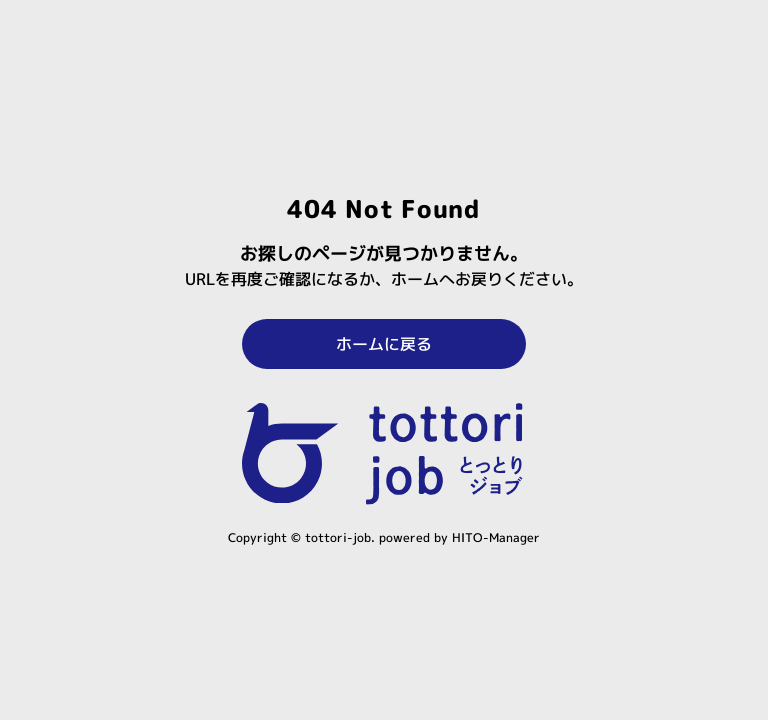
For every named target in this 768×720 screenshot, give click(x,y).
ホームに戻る (384, 344)
